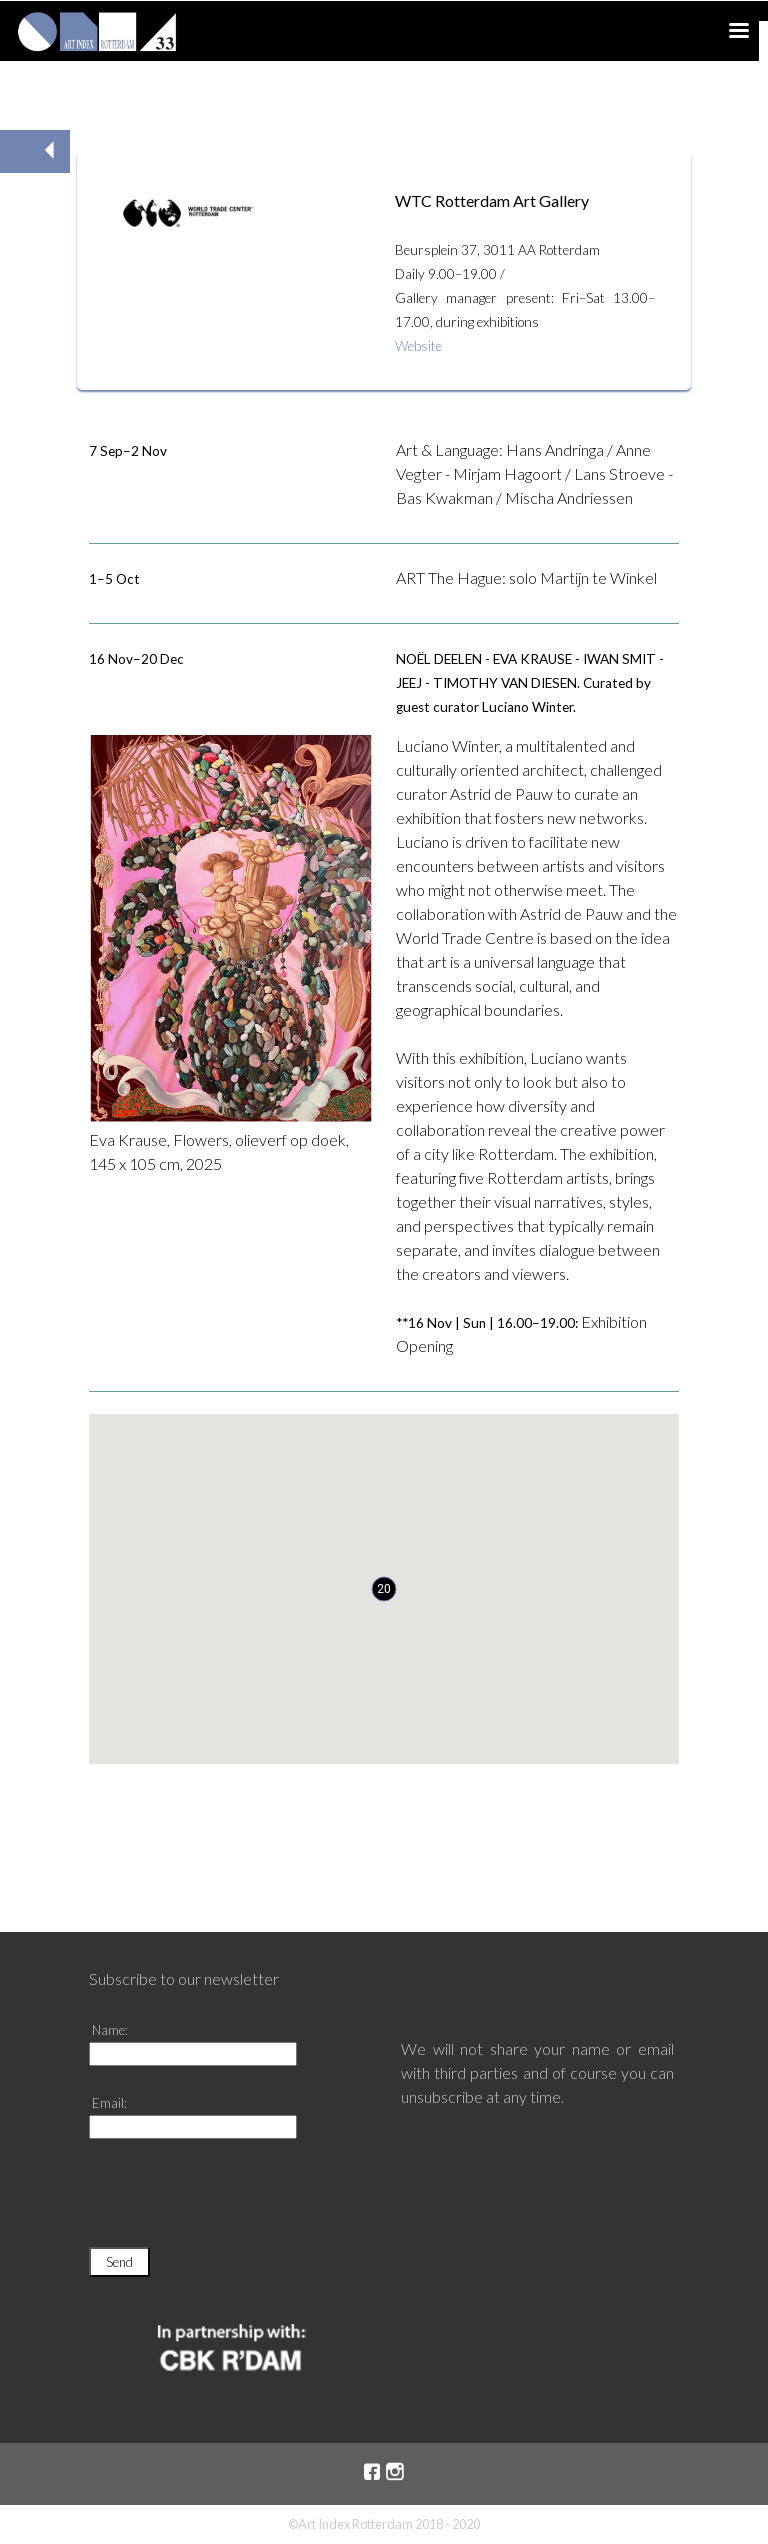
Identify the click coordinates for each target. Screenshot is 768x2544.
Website (418, 346)
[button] (384, 1589)
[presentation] (241, 2202)
